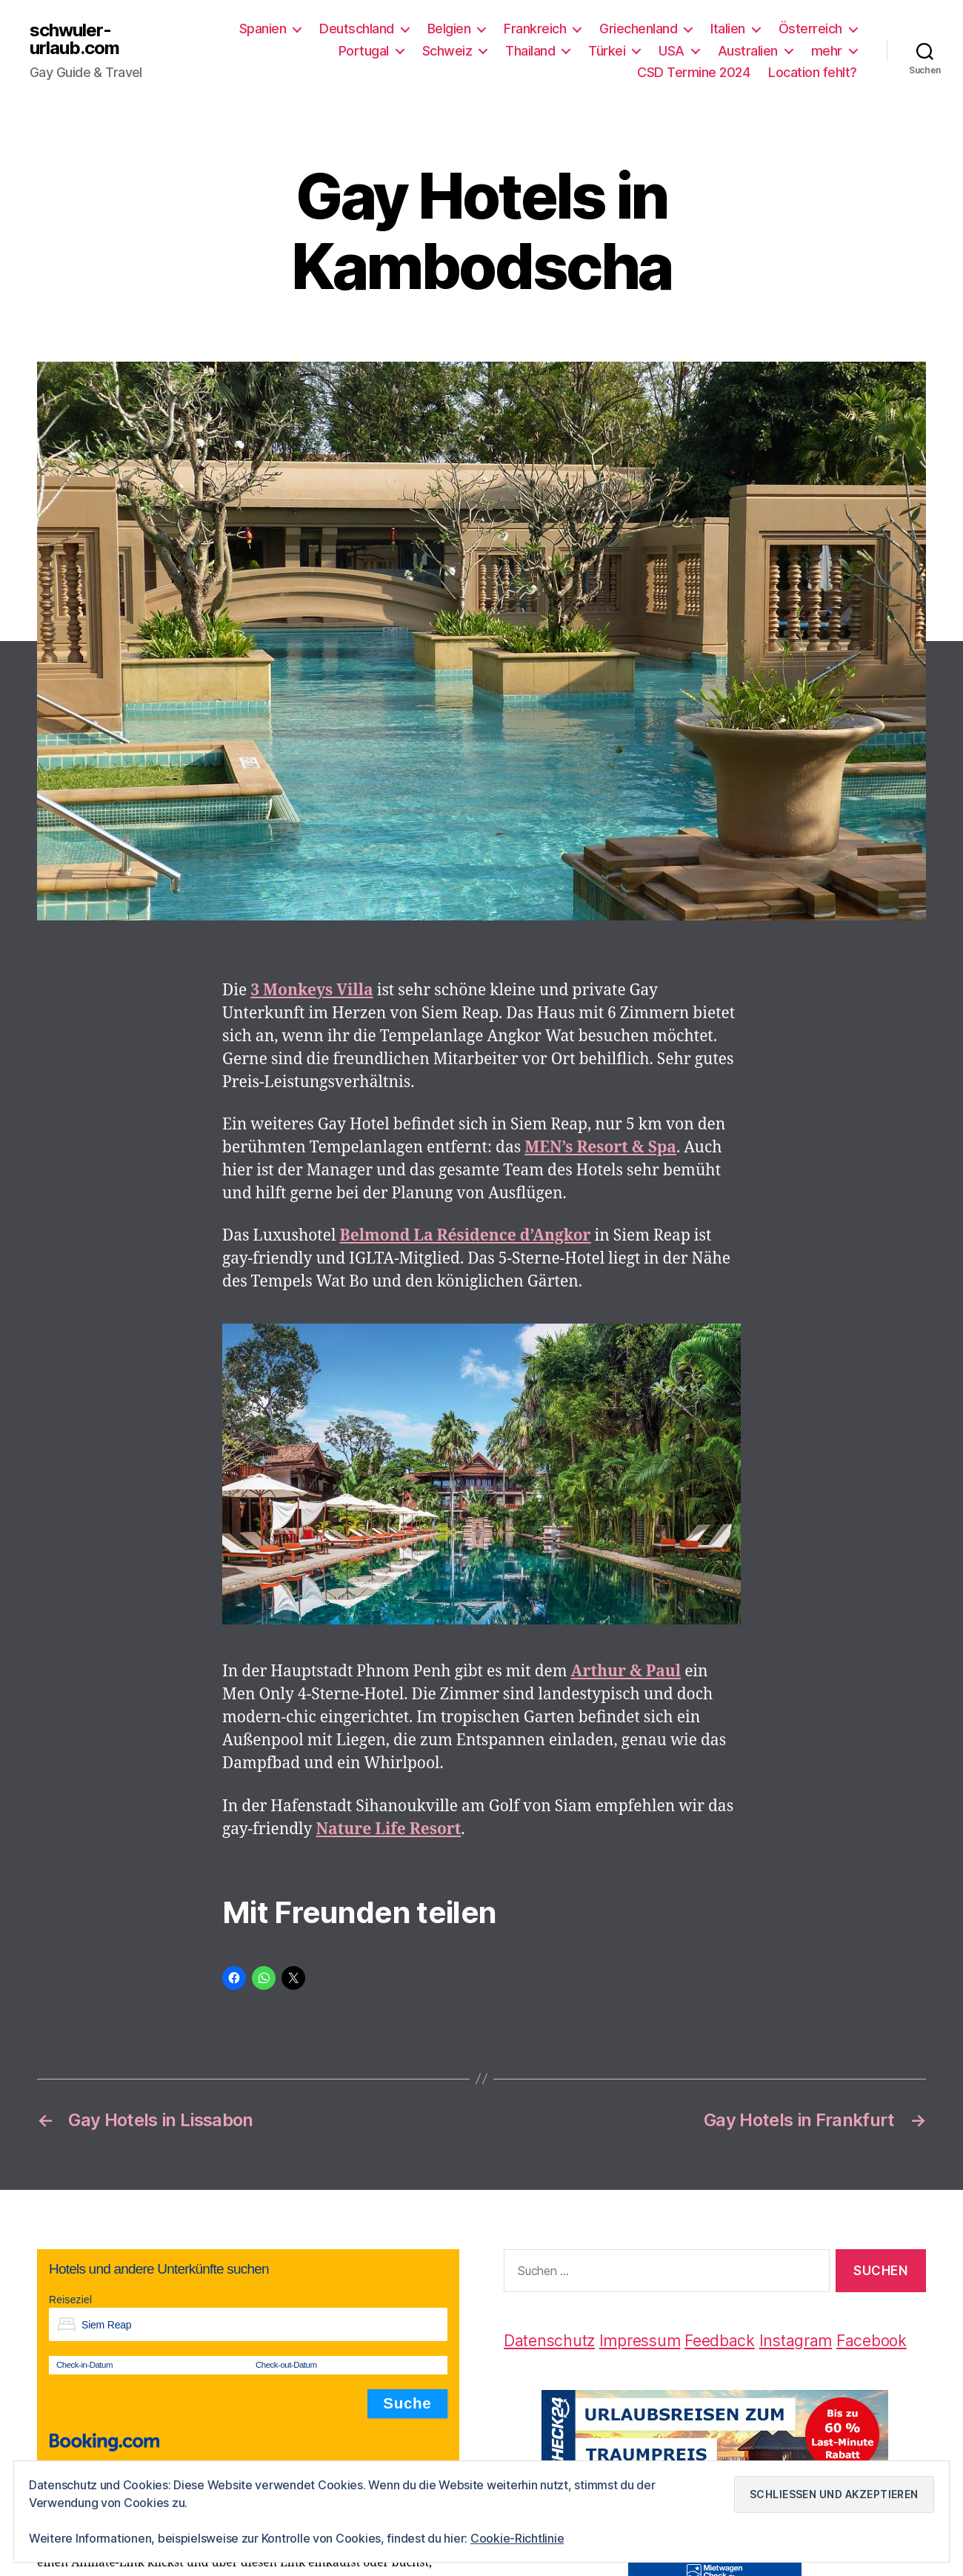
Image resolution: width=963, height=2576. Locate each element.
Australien (748, 51)
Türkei (606, 51)
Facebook (871, 2340)
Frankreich (535, 28)
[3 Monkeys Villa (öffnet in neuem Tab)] (311, 990)
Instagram (796, 2340)
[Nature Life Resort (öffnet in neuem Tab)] (388, 1829)
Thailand (530, 51)
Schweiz (447, 51)
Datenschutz (549, 2340)
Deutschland (356, 28)
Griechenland (638, 28)
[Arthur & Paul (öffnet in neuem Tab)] (626, 1672)
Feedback (719, 2340)
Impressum (640, 2340)
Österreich (810, 28)
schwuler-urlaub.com (74, 39)
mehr (826, 51)
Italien (727, 28)
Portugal (364, 51)
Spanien (263, 28)
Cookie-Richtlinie (517, 2538)
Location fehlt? (812, 72)
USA (671, 51)
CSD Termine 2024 (693, 72)
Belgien (449, 28)
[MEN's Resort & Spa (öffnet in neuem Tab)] (600, 1148)
